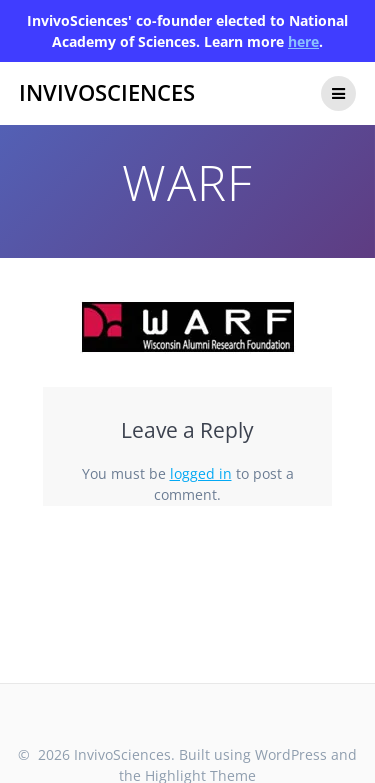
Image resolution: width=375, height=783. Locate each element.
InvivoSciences (107, 93)
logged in (201, 473)
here (303, 41)
